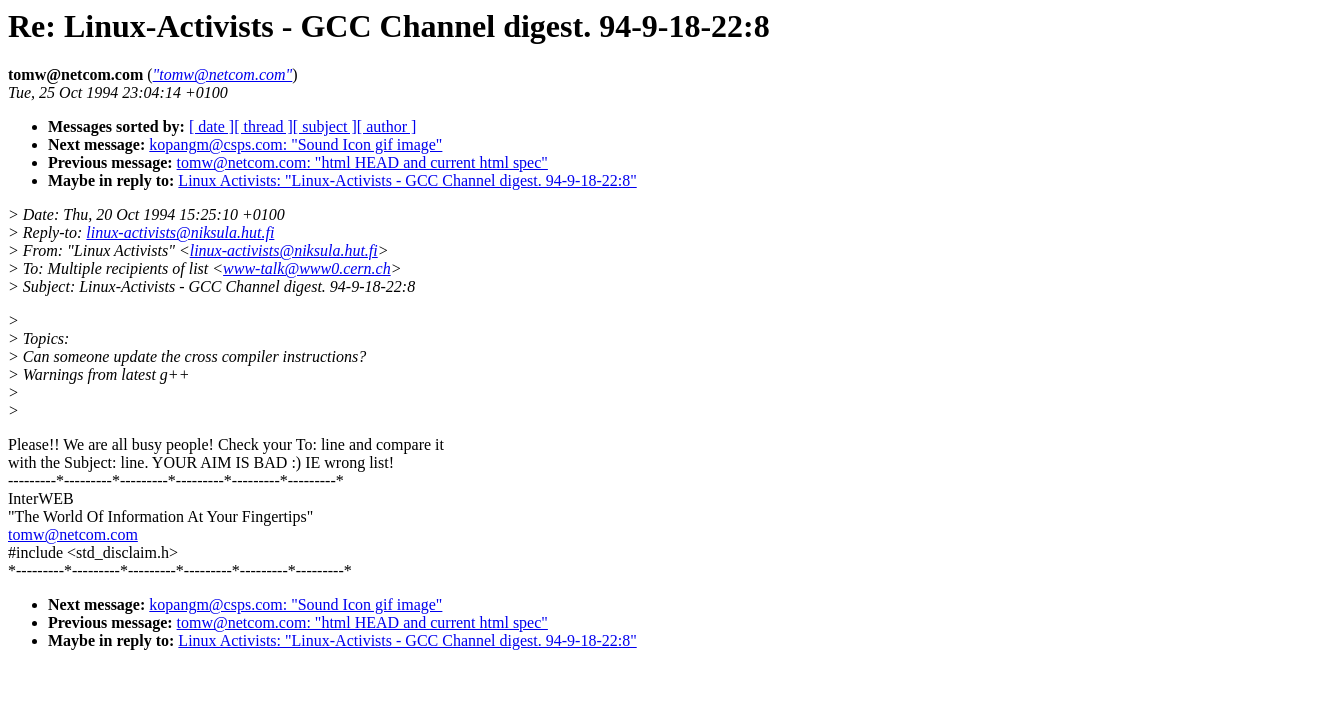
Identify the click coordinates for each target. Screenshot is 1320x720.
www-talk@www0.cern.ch (307, 268)
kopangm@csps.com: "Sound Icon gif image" (295, 144)
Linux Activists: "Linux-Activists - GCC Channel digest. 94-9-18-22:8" (407, 180)
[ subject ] (325, 126)
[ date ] (211, 126)
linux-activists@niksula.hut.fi (180, 232)
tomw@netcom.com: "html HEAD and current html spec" (362, 162)
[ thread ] (263, 126)
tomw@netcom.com (73, 534)
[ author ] (387, 126)
